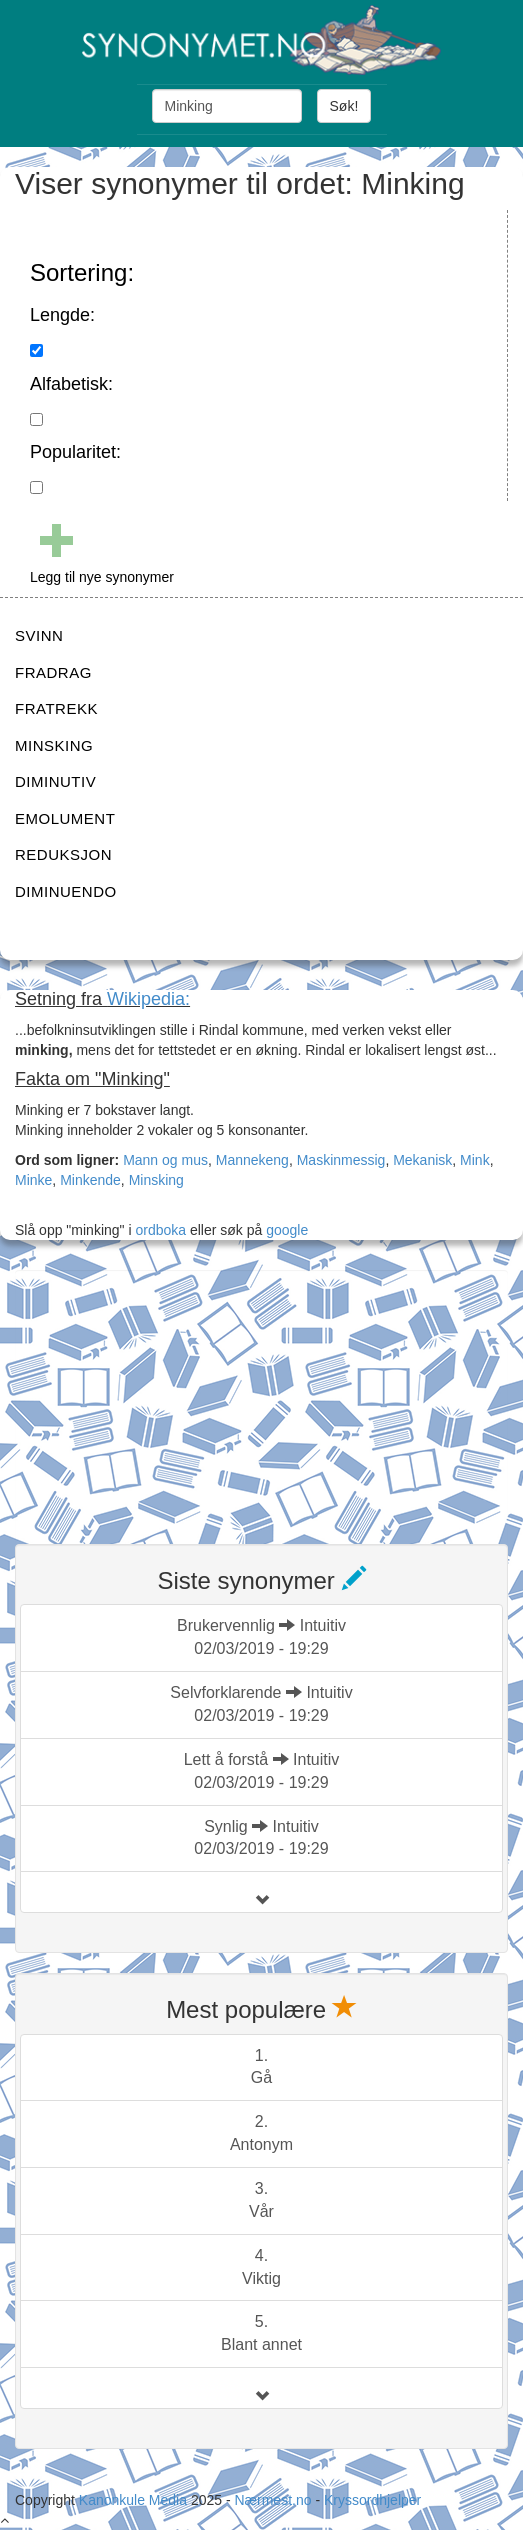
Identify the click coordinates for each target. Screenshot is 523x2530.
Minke (33, 1180)
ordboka (159, 1230)
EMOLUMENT (65, 818)
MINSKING (54, 745)
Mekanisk (422, 1160)
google (287, 1230)
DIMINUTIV (55, 781)
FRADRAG (53, 672)
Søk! (344, 106)
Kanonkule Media (135, 2500)
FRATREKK (56, 708)
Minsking (156, 1180)
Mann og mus (165, 1160)
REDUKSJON (63, 854)
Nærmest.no (272, 2500)
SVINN (39, 635)
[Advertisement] (165, 1395)
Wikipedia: (148, 999)
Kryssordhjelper (372, 2500)
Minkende (90, 1180)
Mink (475, 1160)
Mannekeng (252, 1160)
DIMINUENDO (66, 891)
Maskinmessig (341, 1160)
